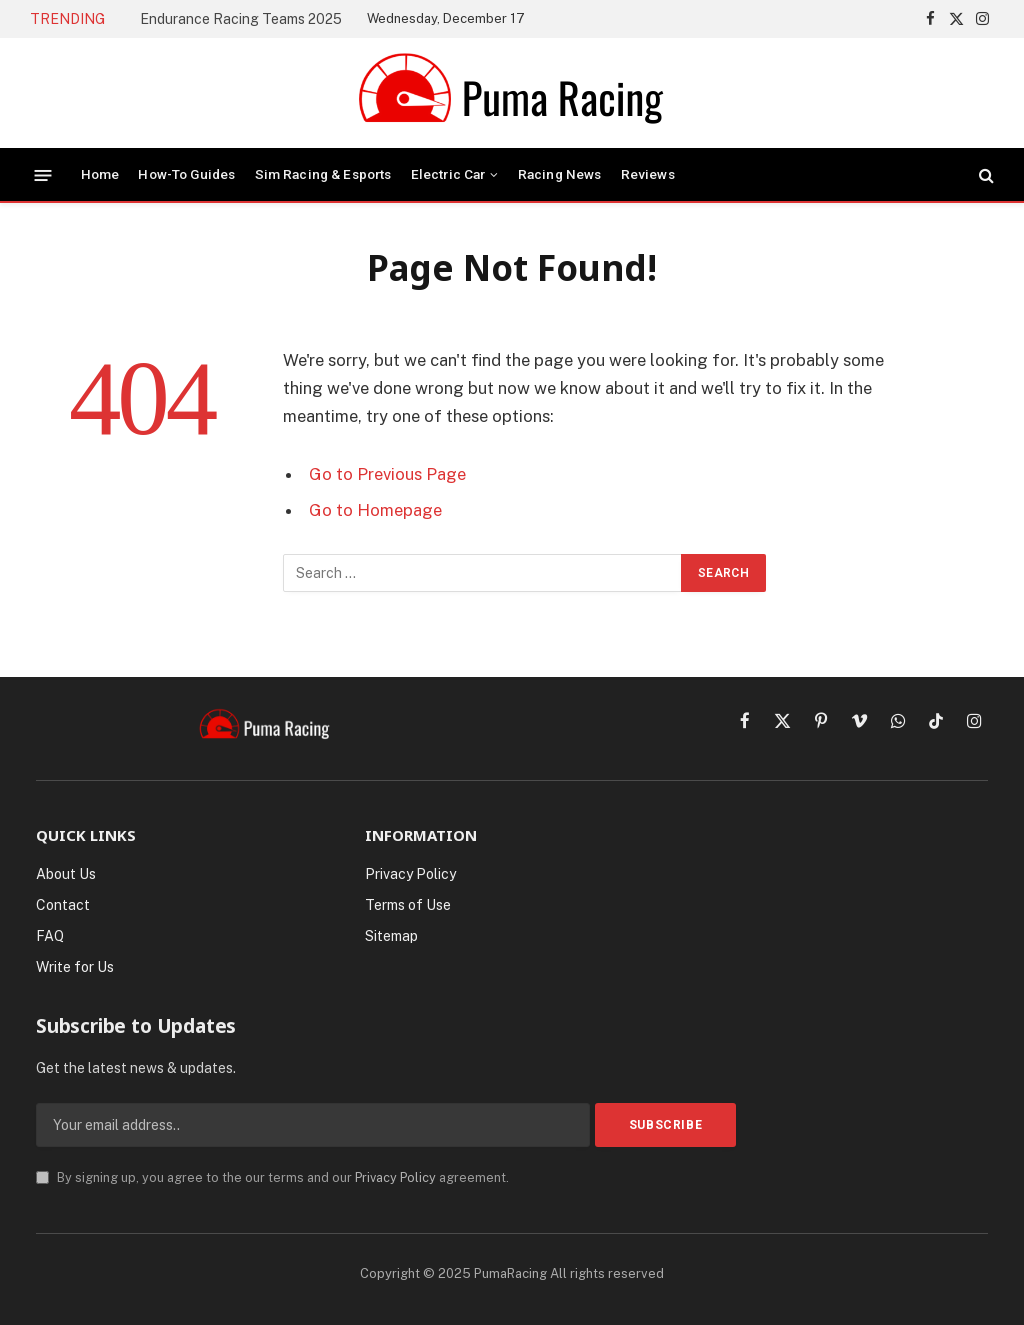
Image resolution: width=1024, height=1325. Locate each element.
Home (100, 174)
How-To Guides (186, 174)
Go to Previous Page (387, 474)
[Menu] (43, 174)
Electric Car (448, 174)
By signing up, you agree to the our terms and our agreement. (272, 1177)
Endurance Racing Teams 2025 (241, 19)
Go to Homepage (375, 510)
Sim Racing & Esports (323, 174)
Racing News (560, 174)
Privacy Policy (395, 1177)
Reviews (648, 174)
